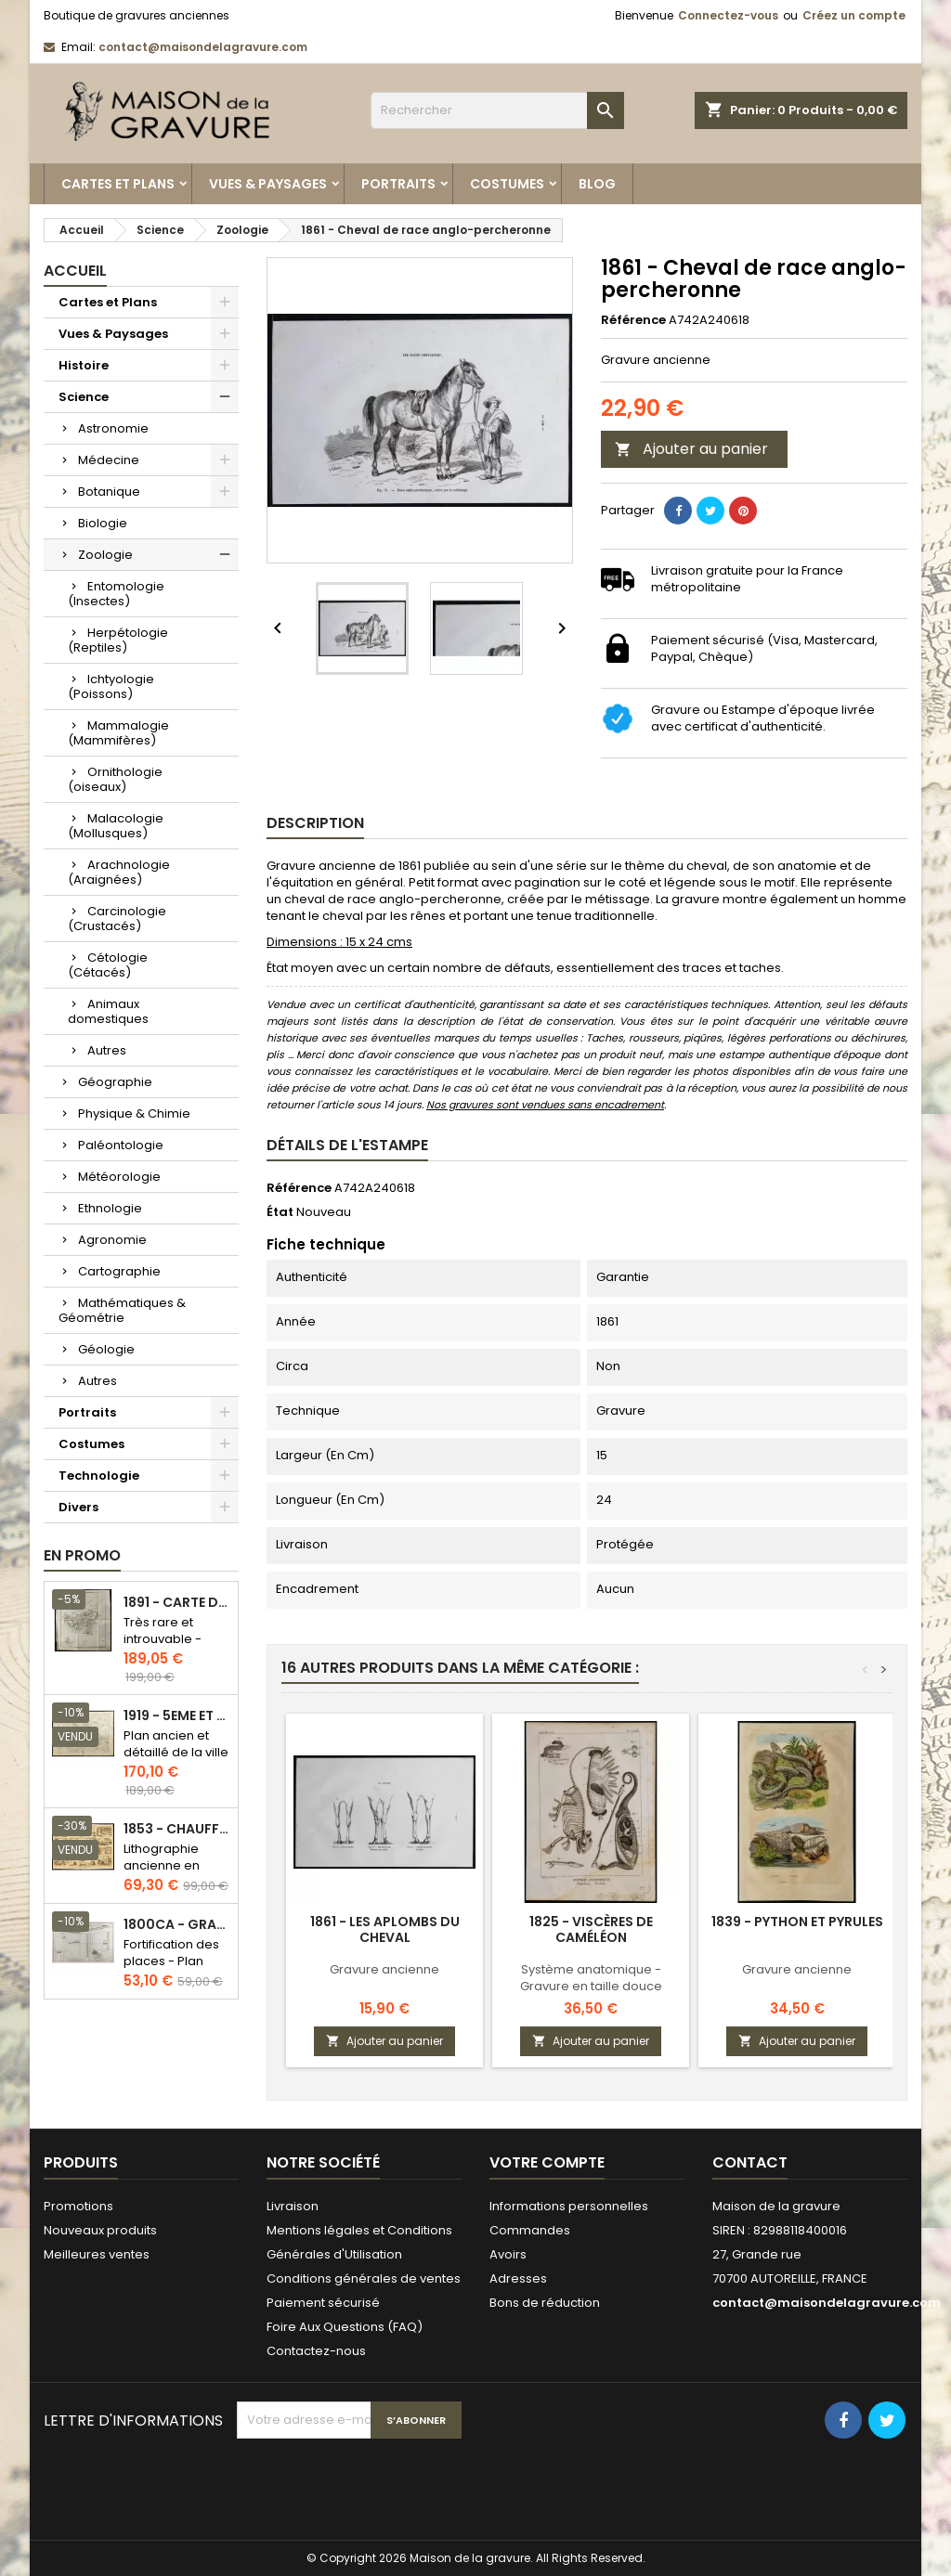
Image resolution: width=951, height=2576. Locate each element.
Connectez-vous (728, 15)
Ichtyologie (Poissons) (111, 686)
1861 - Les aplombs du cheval (385, 1929)
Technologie (99, 1475)
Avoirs (508, 2254)
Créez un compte (853, 15)
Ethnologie (110, 1208)
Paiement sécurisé (323, 2302)
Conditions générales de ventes (364, 2278)
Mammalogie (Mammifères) (118, 733)
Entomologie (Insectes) (116, 593)
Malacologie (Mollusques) (115, 825)
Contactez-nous (316, 2351)
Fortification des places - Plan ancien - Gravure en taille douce (175, 1969)
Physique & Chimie (134, 1113)
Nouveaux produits (100, 2230)
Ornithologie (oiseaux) (115, 779)
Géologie (106, 1349)
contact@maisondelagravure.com (202, 47)
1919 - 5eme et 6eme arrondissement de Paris (177, 1716)
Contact (750, 2162)
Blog (597, 184)
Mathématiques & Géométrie (122, 1310)
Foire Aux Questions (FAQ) (345, 2327)
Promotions (78, 2206)
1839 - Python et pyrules (797, 1921)
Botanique (109, 491)
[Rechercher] (497, 110)
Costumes (507, 184)
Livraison (293, 2206)
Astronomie (113, 428)
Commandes (529, 2230)
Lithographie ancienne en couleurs (162, 1865)
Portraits (398, 184)
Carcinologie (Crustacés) (117, 918)
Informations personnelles (568, 2206)
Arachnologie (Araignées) (119, 872)
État (280, 1212)
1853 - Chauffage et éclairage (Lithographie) (177, 1829)
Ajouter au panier (691, 449)
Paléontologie (120, 1145)
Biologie (102, 523)
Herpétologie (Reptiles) (118, 640)
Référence (633, 320)
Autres (106, 1050)
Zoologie (105, 554)
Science (84, 397)
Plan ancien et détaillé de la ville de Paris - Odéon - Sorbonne (176, 1760)
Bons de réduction (544, 2302)
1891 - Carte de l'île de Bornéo (177, 1603)
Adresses (518, 2278)
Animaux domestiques (108, 1011)
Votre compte (547, 2162)
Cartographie (119, 1271)
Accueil (75, 270)
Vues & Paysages (268, 184)
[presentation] (378, 2484)
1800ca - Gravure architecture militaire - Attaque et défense (177, 1925)
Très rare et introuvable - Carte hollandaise (163, 1647)
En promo (82, 1555)
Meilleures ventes (97, 2254)
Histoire (84, 365)
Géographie (115, 1082)
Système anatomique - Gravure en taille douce (591, 1978)
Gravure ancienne (384, 1969)
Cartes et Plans (118, 184)
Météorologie (119, 1176)
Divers (78, 1507)
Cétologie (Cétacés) (108, 965)
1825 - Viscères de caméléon (591, 1929)
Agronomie (112, 1240)
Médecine (108, 460)
